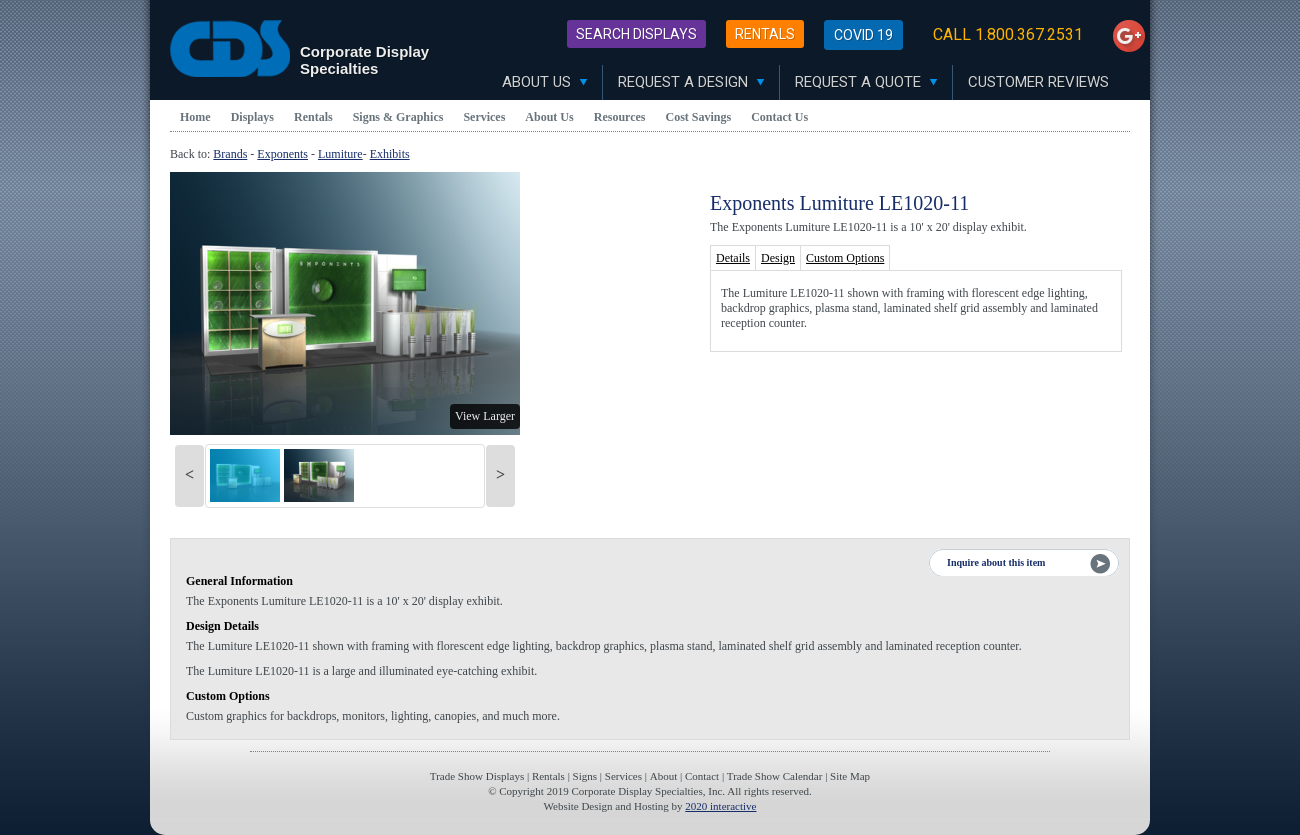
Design (778, 258)
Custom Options (845, 258)
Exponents (282, 154)
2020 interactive (720, 806)
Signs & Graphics (398, 117)
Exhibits (390, 154)
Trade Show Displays (477, 776)
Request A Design (691, 82)
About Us (544, 82)
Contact (702, 776)
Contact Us (779, 117)
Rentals (765, 34)
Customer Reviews (1038, 82)
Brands (230, 154)
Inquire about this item (996, 562)
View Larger (485, 416)
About (664, 776)
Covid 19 (863, 35)
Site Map (850, 776)
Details (733, 258)
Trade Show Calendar (775, 776)
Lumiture (340, 154)
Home (195, 117)
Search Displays (636, 34)
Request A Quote (866, 82)
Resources (620, 117)
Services (484, 117)
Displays (252, 117)
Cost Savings (699, 117)
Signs (585, 776)
